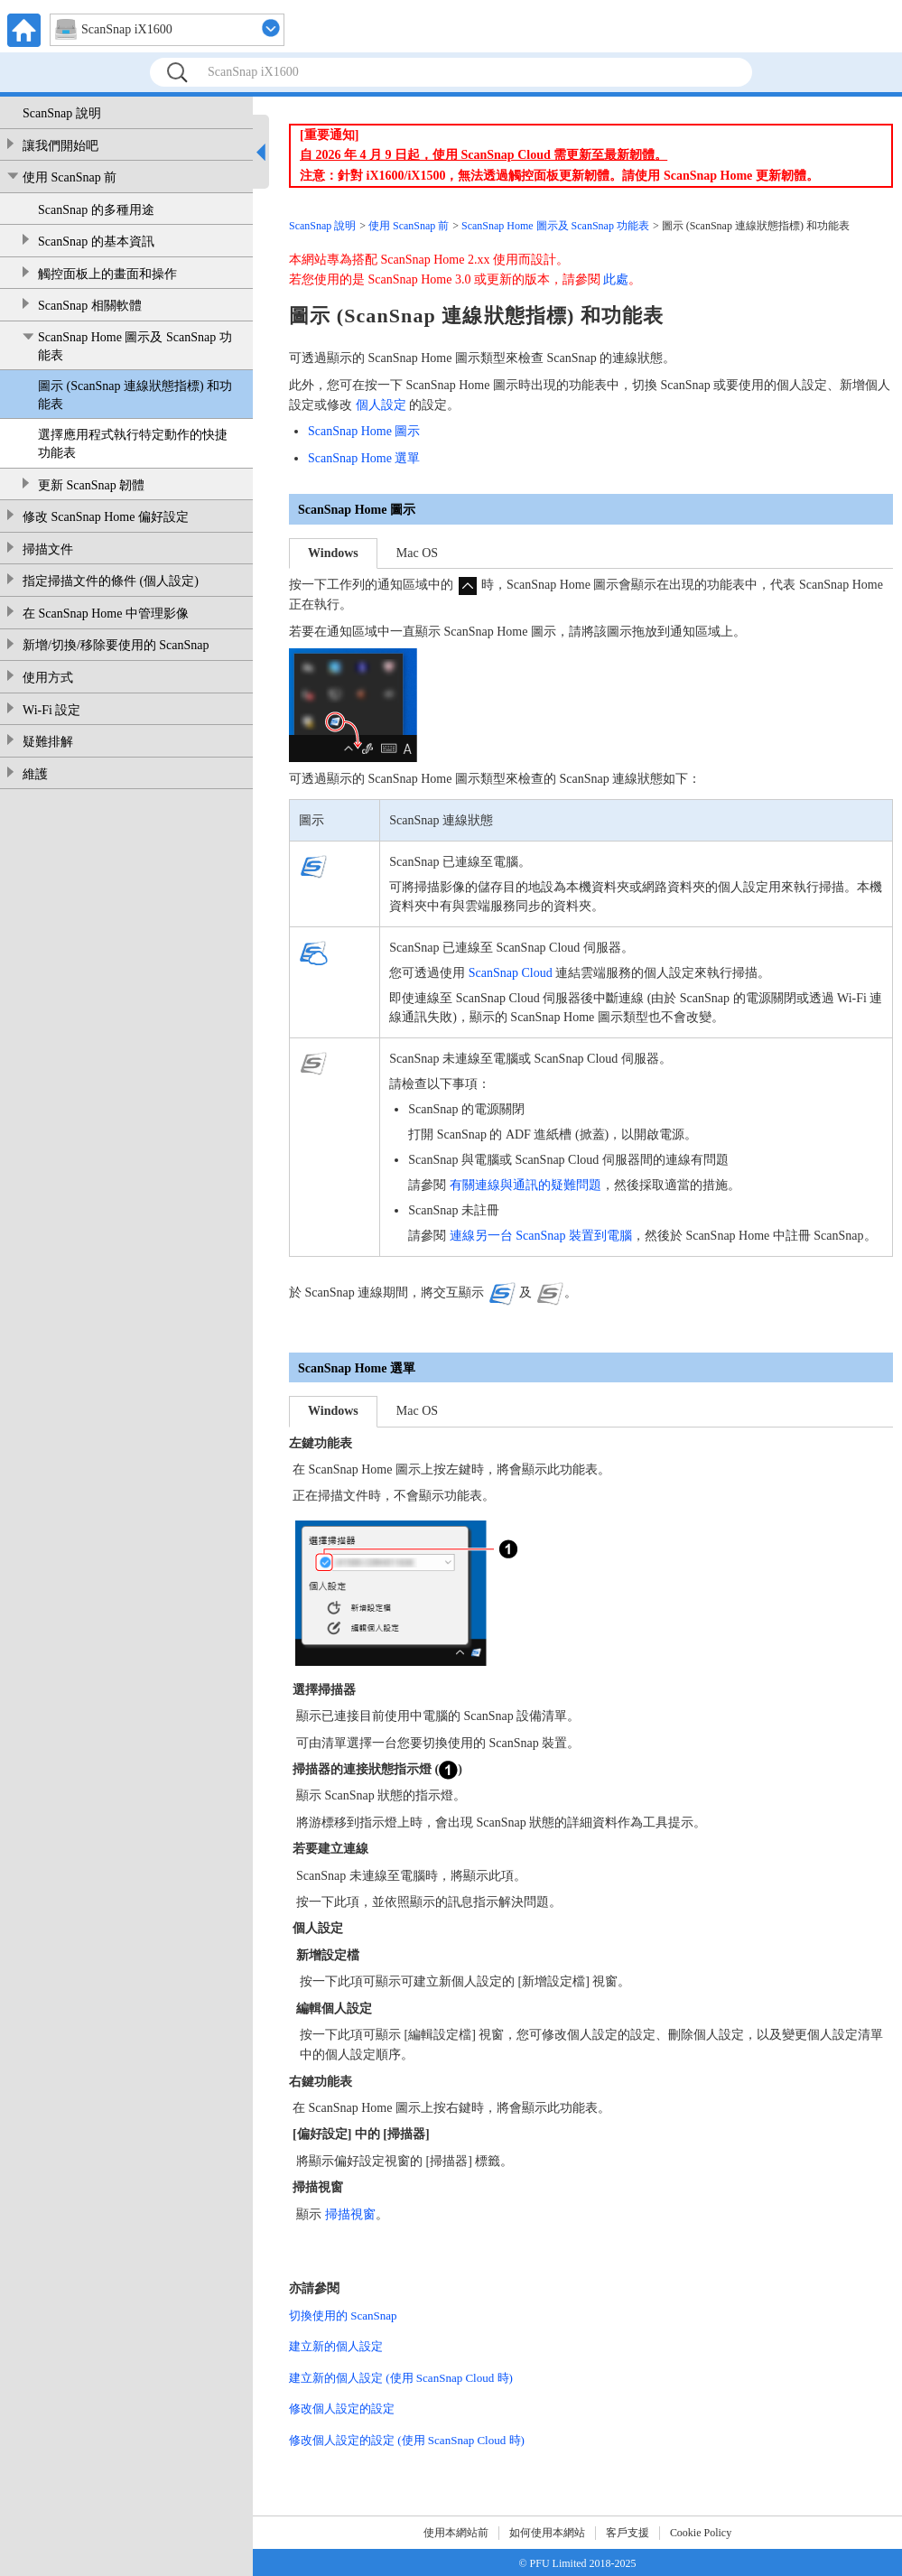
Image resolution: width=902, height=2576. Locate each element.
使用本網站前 (455, 2532)
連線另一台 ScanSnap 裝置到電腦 (541, 1235)
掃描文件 (48, 549)
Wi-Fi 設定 (51, 710)
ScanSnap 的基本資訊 (96, 241)
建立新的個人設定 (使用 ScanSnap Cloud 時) (401, 2378)
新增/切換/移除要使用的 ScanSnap (116, 645)
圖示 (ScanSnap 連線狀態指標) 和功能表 (135, 395)
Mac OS (417, 553)
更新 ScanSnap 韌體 (91, 485)
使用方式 (48, 677)
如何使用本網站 (547, 2532)
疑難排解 (48, 742)
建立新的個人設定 (336, 2346)
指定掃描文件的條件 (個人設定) (111, 581)
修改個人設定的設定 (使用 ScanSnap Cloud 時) (407, 2440)
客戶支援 (627, 2532)
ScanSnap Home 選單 (364, 458)
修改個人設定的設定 (342, 2408)
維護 (35, 774)
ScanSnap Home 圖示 (364, 431)
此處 (615, 279)
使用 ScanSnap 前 (69, 177)
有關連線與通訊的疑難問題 (525, 1185)
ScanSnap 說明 (62, 113)
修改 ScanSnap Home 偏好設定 (106, 517)
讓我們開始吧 (60, 146)
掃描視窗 (350, 2214)
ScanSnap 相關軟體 (90, 305)
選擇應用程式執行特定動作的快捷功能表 (133, 444)
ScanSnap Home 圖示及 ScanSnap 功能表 (135, 346)
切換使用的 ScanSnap (343, 2315)
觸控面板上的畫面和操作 (107, 274)
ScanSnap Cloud (511, 973)
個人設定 (381, 405)
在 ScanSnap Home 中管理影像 (106, 613)
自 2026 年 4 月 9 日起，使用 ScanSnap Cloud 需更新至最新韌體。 (483, 155)
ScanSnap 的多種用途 (96, 210)
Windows (333, 553)
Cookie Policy (700, 2532)
